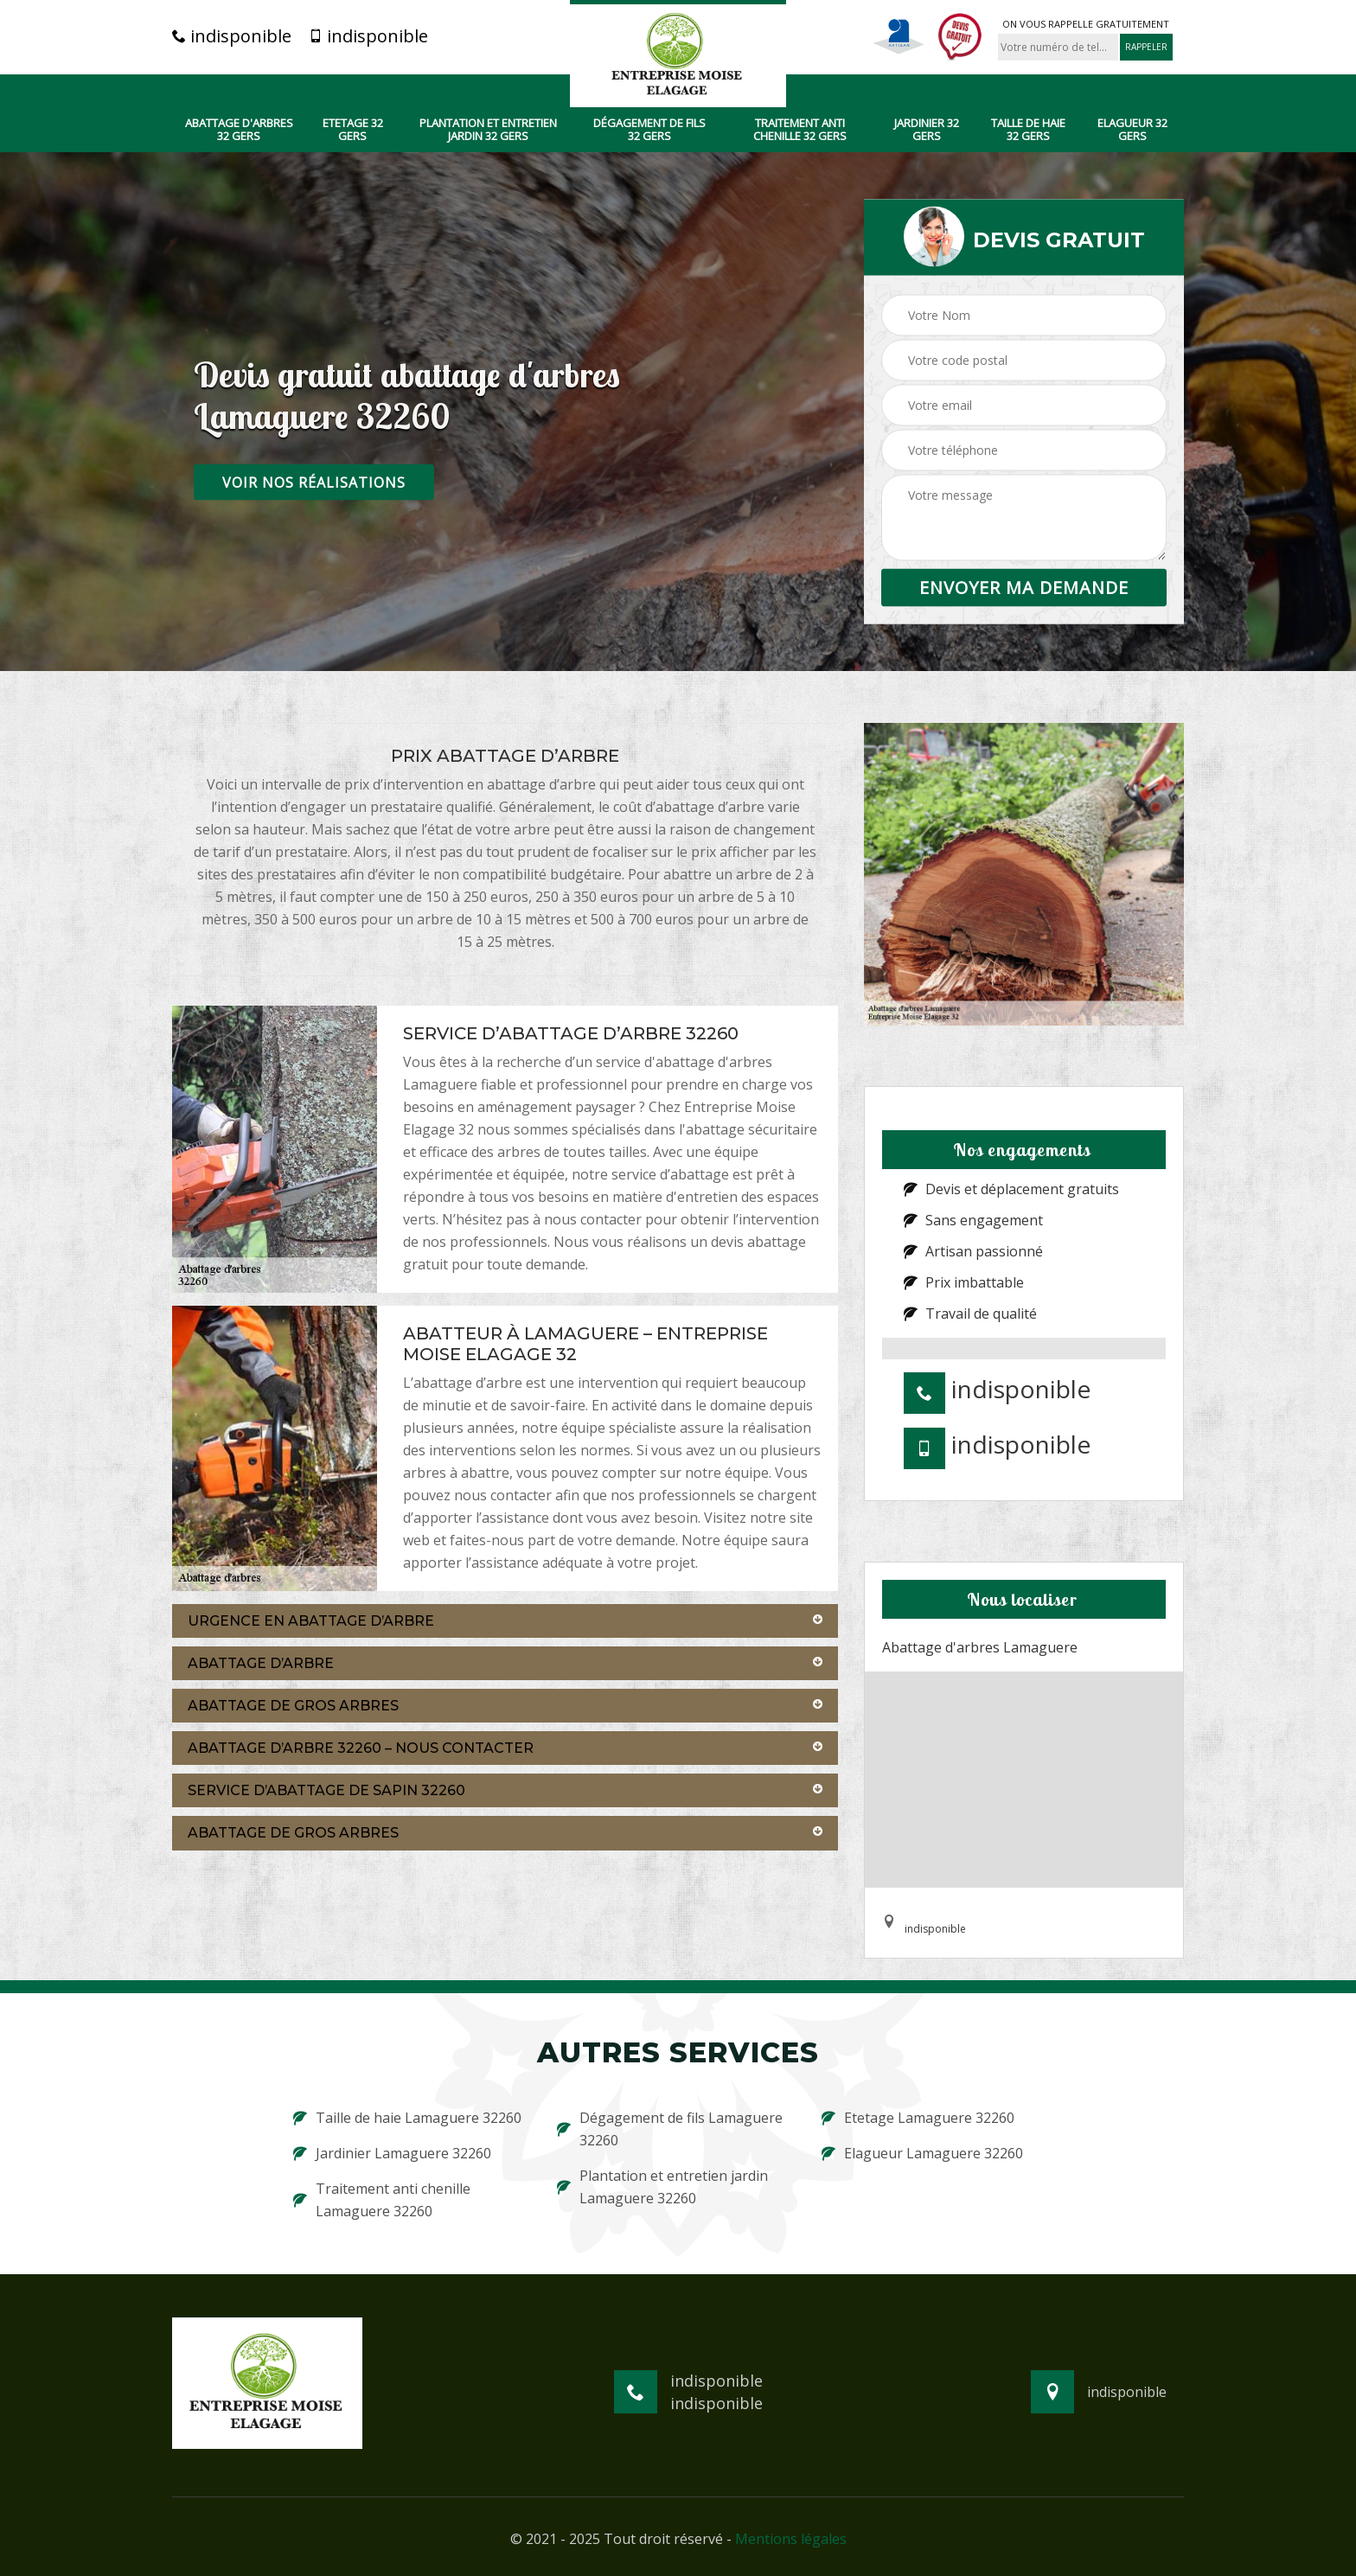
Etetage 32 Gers (353, 130)
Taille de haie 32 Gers (1028, 130)
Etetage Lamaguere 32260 (918, 2117)
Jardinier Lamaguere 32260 (392, 2153)
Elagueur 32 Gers (1132, 130)
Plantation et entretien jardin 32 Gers (488, 130)
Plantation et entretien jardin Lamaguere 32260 (662, 2187)
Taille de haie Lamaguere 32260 (407, 2117)
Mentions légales (791, 2538)
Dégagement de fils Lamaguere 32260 (670, 2129)
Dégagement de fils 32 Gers (649, 130)
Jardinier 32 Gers (926, 130)
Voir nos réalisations (314, 481)
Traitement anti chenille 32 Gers (800, 130)
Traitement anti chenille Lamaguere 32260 (381, 2200)
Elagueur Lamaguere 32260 (922, 2153)
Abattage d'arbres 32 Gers (239, 130)
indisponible (231, 36)
